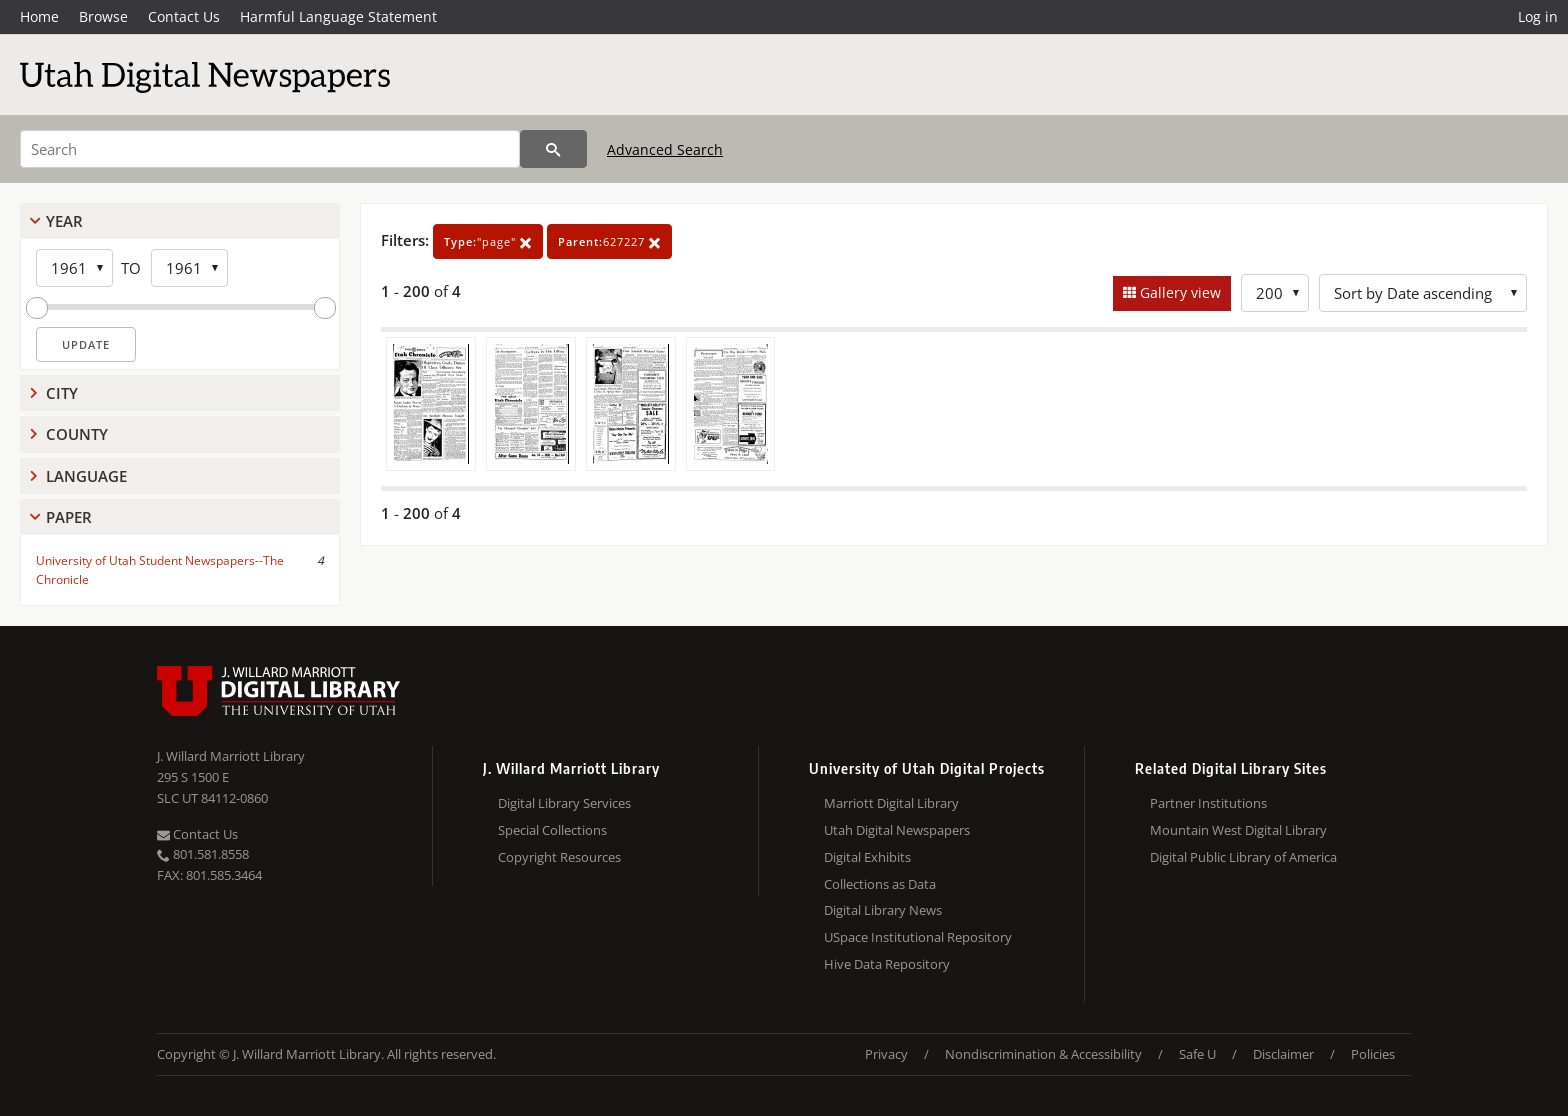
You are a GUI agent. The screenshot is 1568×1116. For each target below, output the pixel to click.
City (62, 393)
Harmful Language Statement (338, 16)
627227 (609, 241)
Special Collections (552, 830)
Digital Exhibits (867, 857)
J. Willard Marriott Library (231, 756)
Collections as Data (880, 884)
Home (39, 16)
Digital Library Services (564, 803)
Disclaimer (1283, 1054)
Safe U (1197, 1054)
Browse (103, 16)
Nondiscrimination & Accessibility (1043, 1054)
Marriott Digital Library (891, 803)
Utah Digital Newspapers (897, 830)
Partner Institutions (1208, 803)
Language (86, 476)
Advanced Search (665, 149)
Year (64, 221)
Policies (1373, 1054)
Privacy (886, 1054)
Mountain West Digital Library (1238, 830)
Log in (1538, 16)
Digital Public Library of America (1243, 857)
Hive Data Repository (887, 964)
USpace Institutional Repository (918, 937)
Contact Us (184, 16)
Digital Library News (883, 910)
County (77, 434)
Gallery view (1178, 292)
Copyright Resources (559, 857)
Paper (69, 517)
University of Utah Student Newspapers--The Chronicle (160, 570)
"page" (488, 241)
